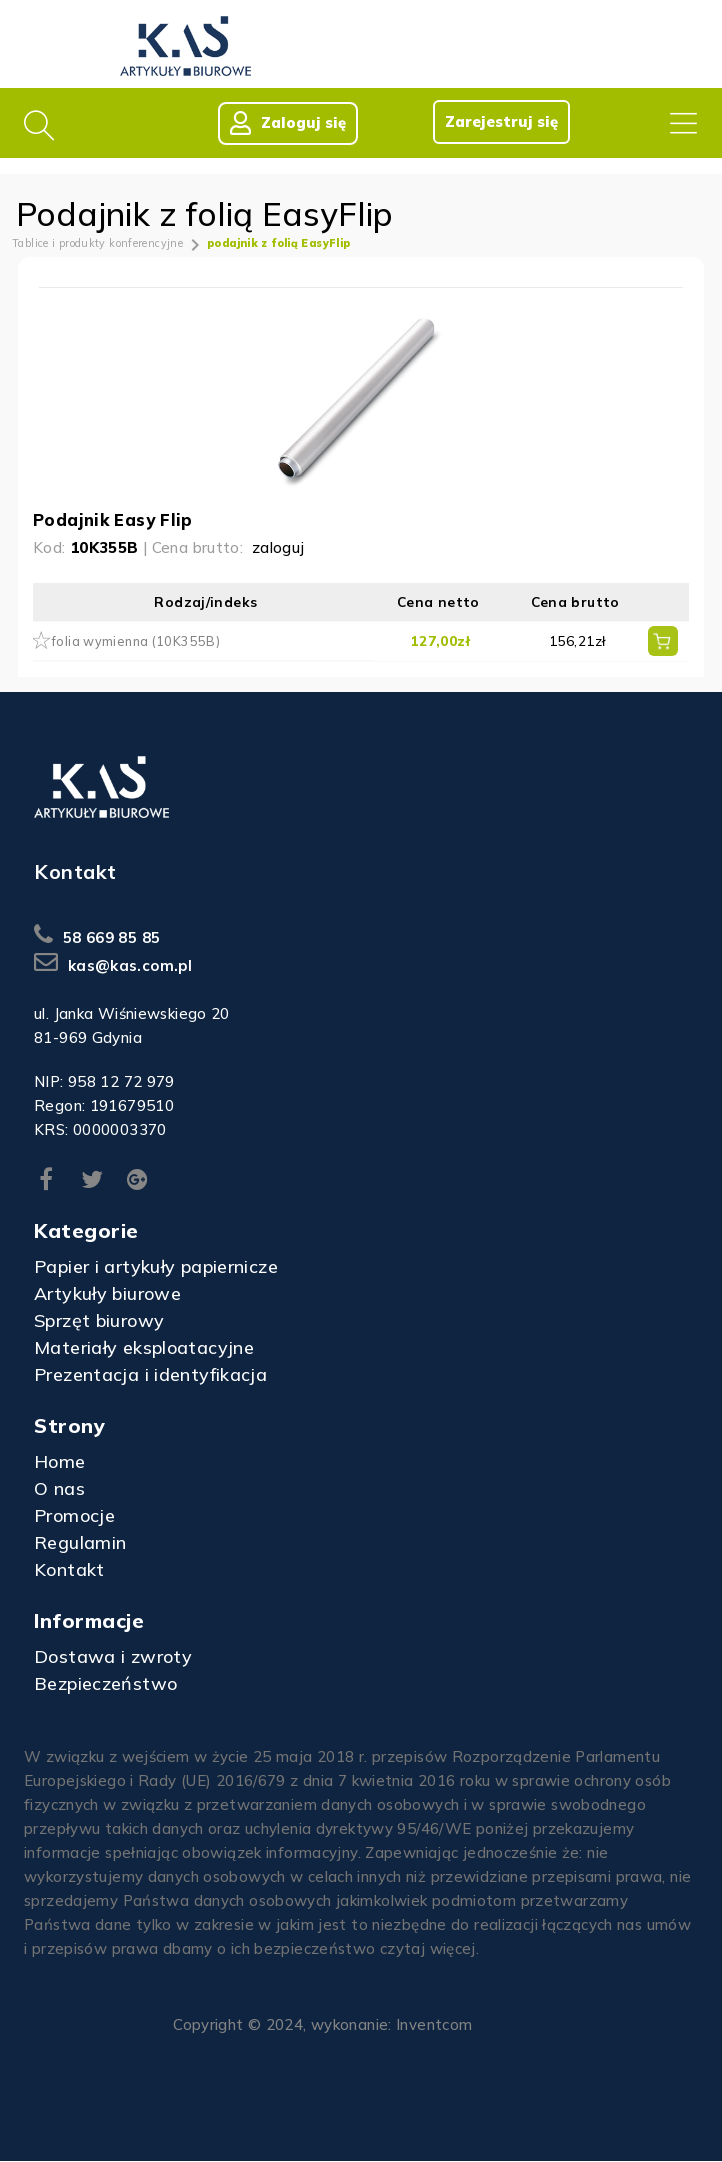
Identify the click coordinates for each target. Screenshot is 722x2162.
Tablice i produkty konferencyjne (97, 244)
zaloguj (278, 548)
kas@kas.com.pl (130, 966)
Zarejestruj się (501, 121)
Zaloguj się (287, 123)
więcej (453, 1949)
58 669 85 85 (112, 938)
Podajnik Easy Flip (113, 520)
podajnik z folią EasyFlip (278, 244)
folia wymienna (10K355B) (136, 642)
